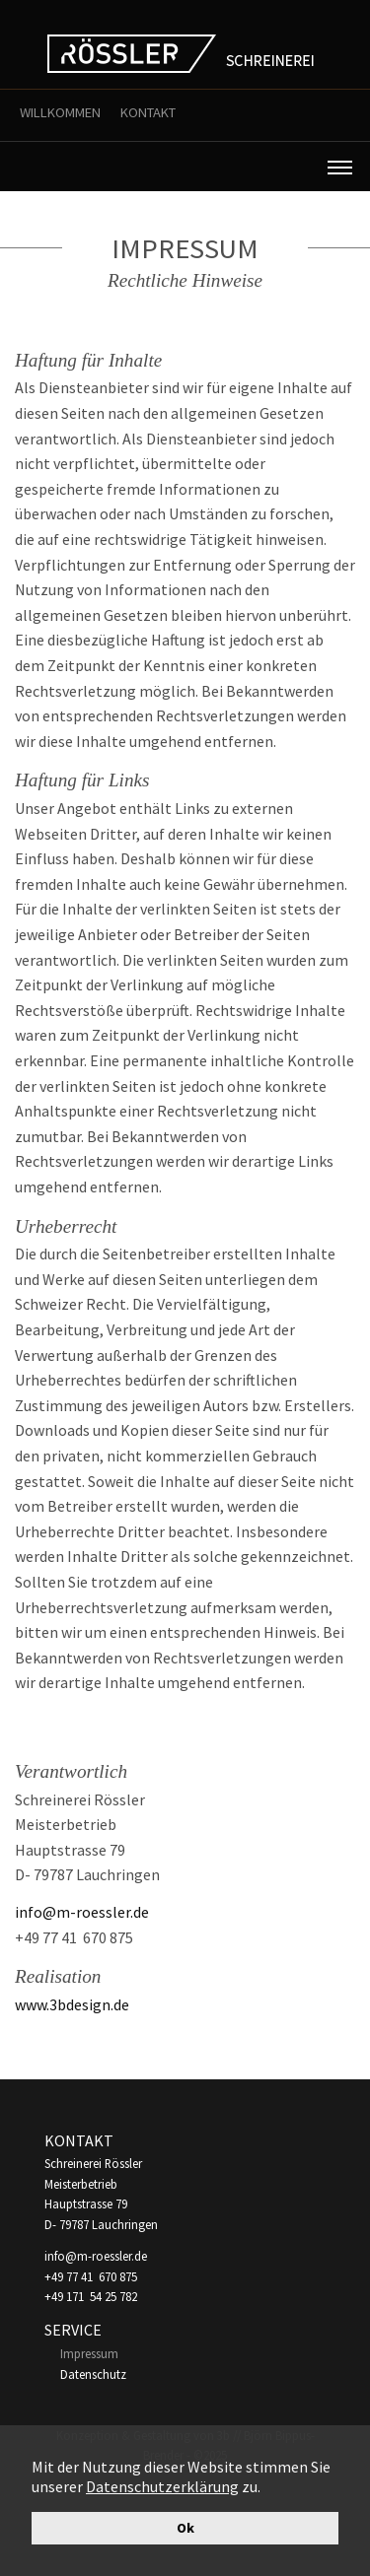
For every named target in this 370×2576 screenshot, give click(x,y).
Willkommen (60, 112)
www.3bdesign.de (72, 2004)
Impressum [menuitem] (89, 2353)
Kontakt (148, 112)
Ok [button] (185, 2528)
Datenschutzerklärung (162, 2486)
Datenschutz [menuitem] (93, 2374)
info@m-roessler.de (82, 1912)
